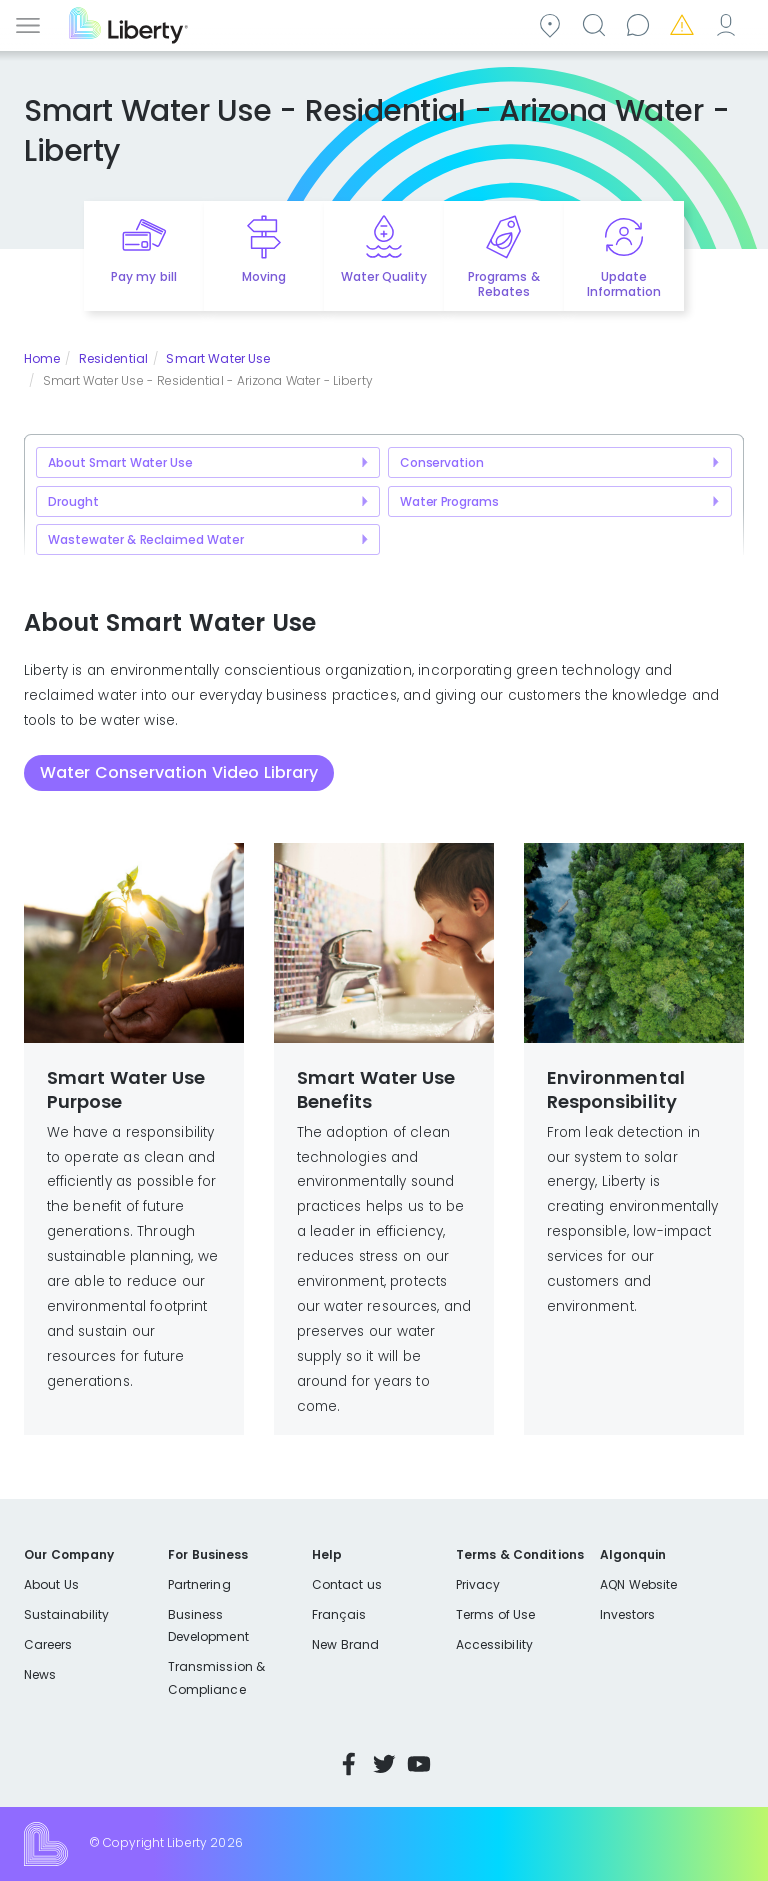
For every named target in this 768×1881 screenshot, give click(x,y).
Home (42, 358)
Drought (73, 501)
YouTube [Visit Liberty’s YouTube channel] (419, 1764)
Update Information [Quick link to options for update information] (624, 284)
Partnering (199, 1584)
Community (553, 23)
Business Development (208, 1625)
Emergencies (685, 23)
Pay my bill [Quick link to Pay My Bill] (144, 276)
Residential (113, 358)
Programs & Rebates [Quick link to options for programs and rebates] (503, 284)
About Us (51, 1584)
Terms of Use (496, 1614)
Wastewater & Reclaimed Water (146, 539)
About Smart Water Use (120, 462)
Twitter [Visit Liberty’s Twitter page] (384, 1764)
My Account (729, 23)
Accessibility (494, 1644)
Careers (48, 1644)
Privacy (478, 1584)
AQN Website (638, 1584)
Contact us (641, 23)
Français (339, 1614)
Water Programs (449, 501)
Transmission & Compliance (216, 1677)
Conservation (442, 462)
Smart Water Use (218, 358)
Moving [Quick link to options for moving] (264, 276)
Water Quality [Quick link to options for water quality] (384, 276)
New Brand (345, 1644)
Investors (628, 1614)
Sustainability (66, 1614)
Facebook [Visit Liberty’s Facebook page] (349, 1764)
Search (597, 23)
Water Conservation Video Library (179, 772)
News (40, 1674)
